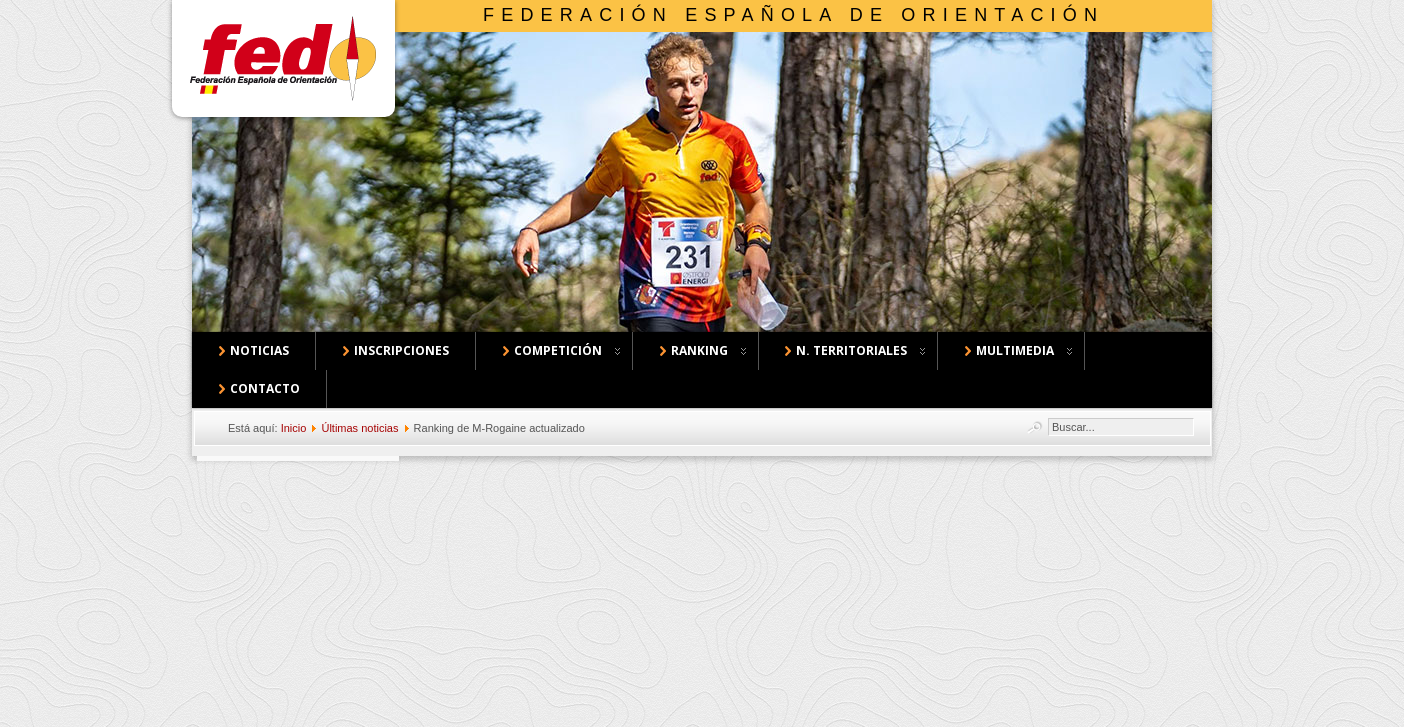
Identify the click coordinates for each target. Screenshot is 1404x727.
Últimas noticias (359, 428)
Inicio (294, 428)
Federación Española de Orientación (793, 15)
